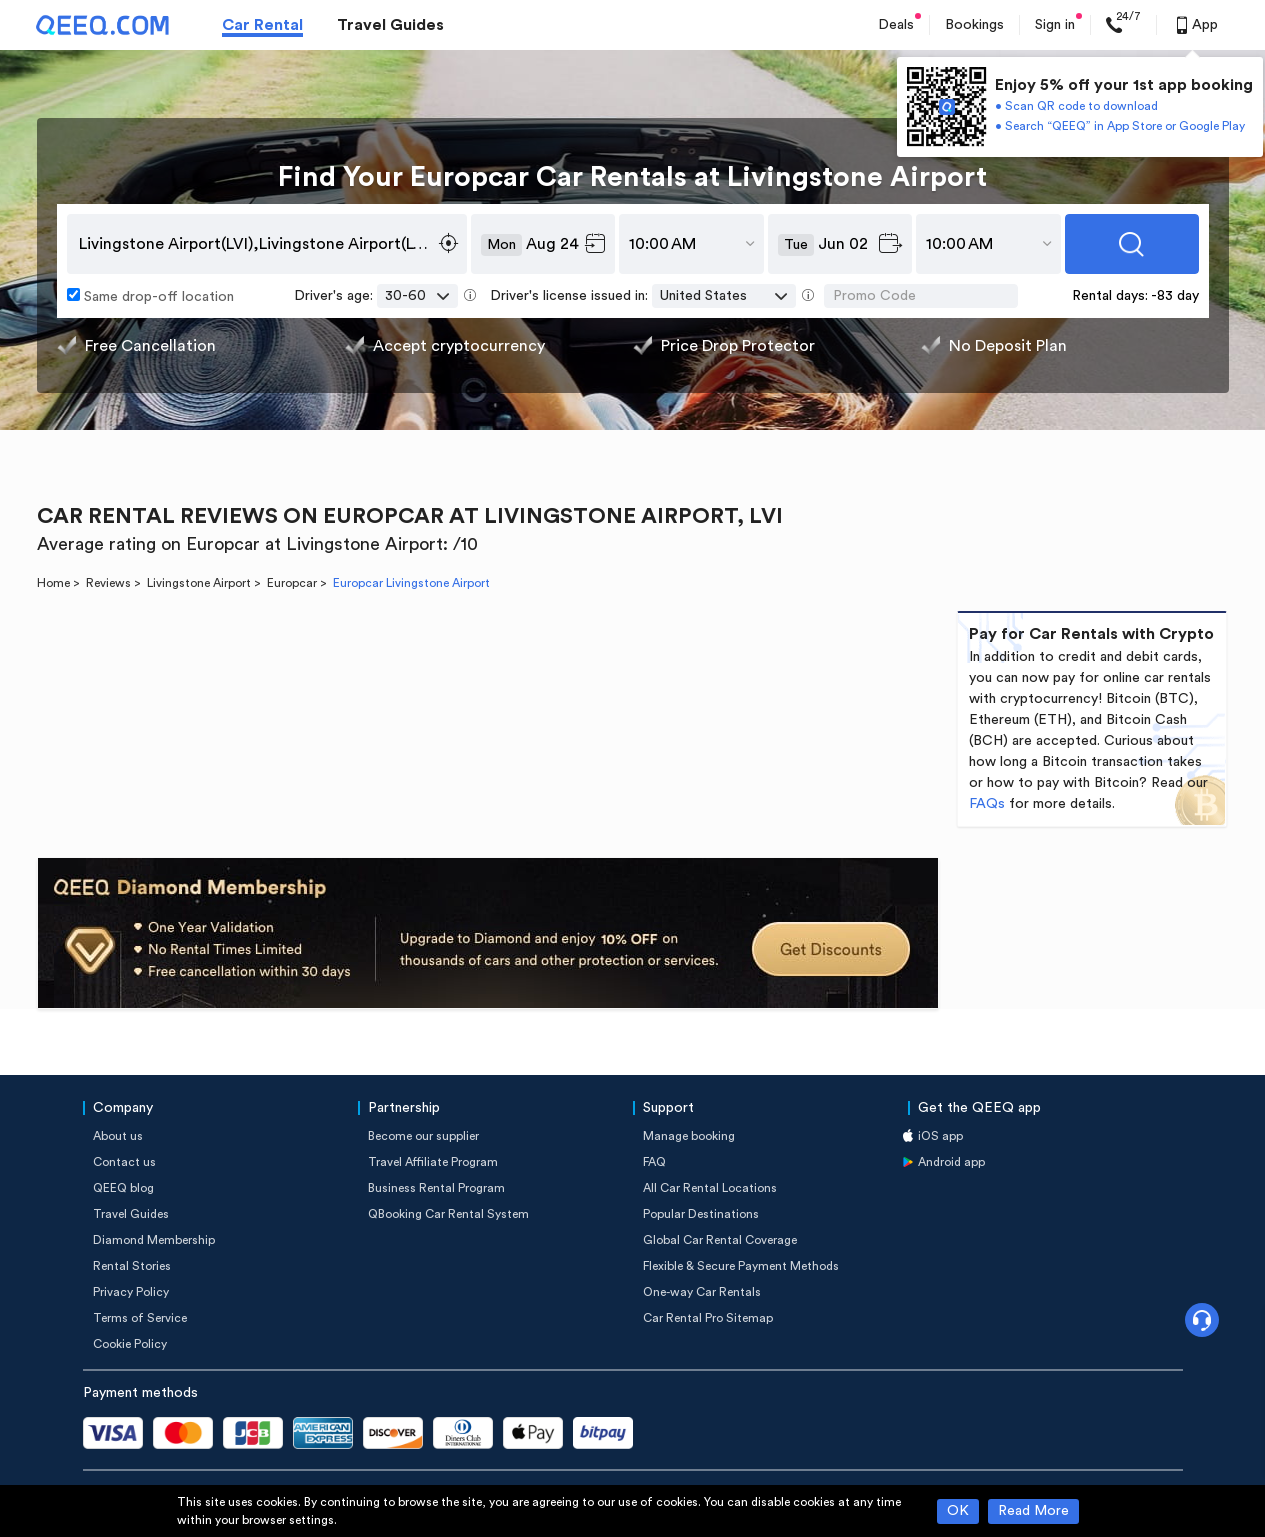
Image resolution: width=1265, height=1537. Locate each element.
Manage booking (689, 1136)
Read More (1033, 1511)
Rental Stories (132, 1266)
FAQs (987, 804)
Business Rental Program (436, 1188)
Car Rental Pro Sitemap (708, 1318)
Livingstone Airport (199, 583)
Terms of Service (140, 1318)
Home (53, 583)
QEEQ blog (123, 1188)
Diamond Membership (154, 1240)
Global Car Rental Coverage (720, 1240)
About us (118, 1136)
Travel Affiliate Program (433, 1162)
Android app (951, 1162)
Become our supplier (423, 1136)
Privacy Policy (131, 1292)
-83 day (1175, 296)
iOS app (940, 1136)
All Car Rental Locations (710, 1188)
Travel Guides (390, 25)
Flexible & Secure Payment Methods (741, 1266)
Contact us (124, 1162)
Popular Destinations (701, 1214)
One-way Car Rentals (702, 1292)
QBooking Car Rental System (448, 1214)
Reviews (108, 583)
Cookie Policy (130, 1344)
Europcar (292, 583)
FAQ (654, 1162)
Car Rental (262, 25)
